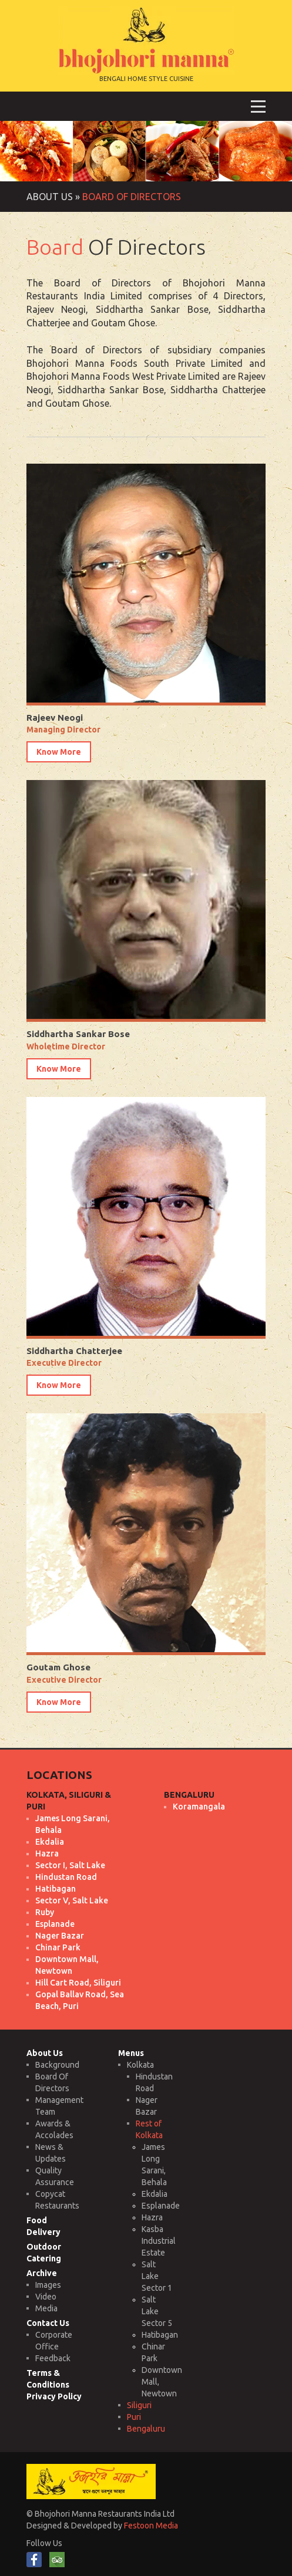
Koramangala (199, 1806)
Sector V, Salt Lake (71, 1900)
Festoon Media (151, 2525)
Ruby (44, 1912)
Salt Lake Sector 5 (157, 2311)
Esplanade (55, 1924)
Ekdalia (49, 1841)
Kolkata (140, 2064)
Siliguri (139, 2405)
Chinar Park (57, 1947)
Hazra (47, 1853)
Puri (134, 2417)
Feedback (53, 2358)
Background (57, 2064)
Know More (58, 752)
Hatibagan (55, 1888)
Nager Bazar (59, 1935)
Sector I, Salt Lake (70, 1865)
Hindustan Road (66, 1877)
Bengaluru (146, 2428)
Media (46, 2308)
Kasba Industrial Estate (159, 2240)
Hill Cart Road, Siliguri (78, 1982)
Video (45, 2296)
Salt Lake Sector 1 (157, 2276)
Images (48, 2285)
